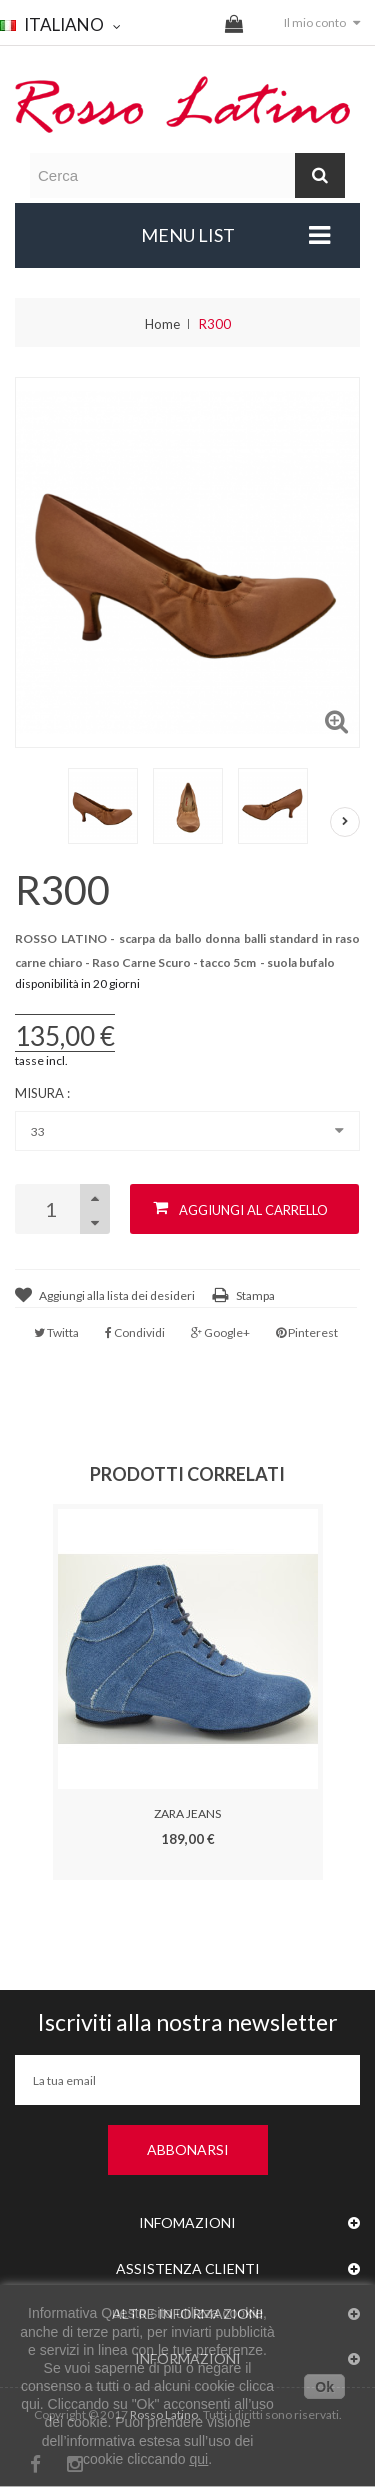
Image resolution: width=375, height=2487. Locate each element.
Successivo (345, 822)
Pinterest (307, 1332)
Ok (324, 2387)
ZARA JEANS (187, 1813)
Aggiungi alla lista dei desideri (117, 1295)
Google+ (220, 1332)
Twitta (56, 1332)
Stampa (255, 1295)
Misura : (44, 1093)
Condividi (135, 1332)
